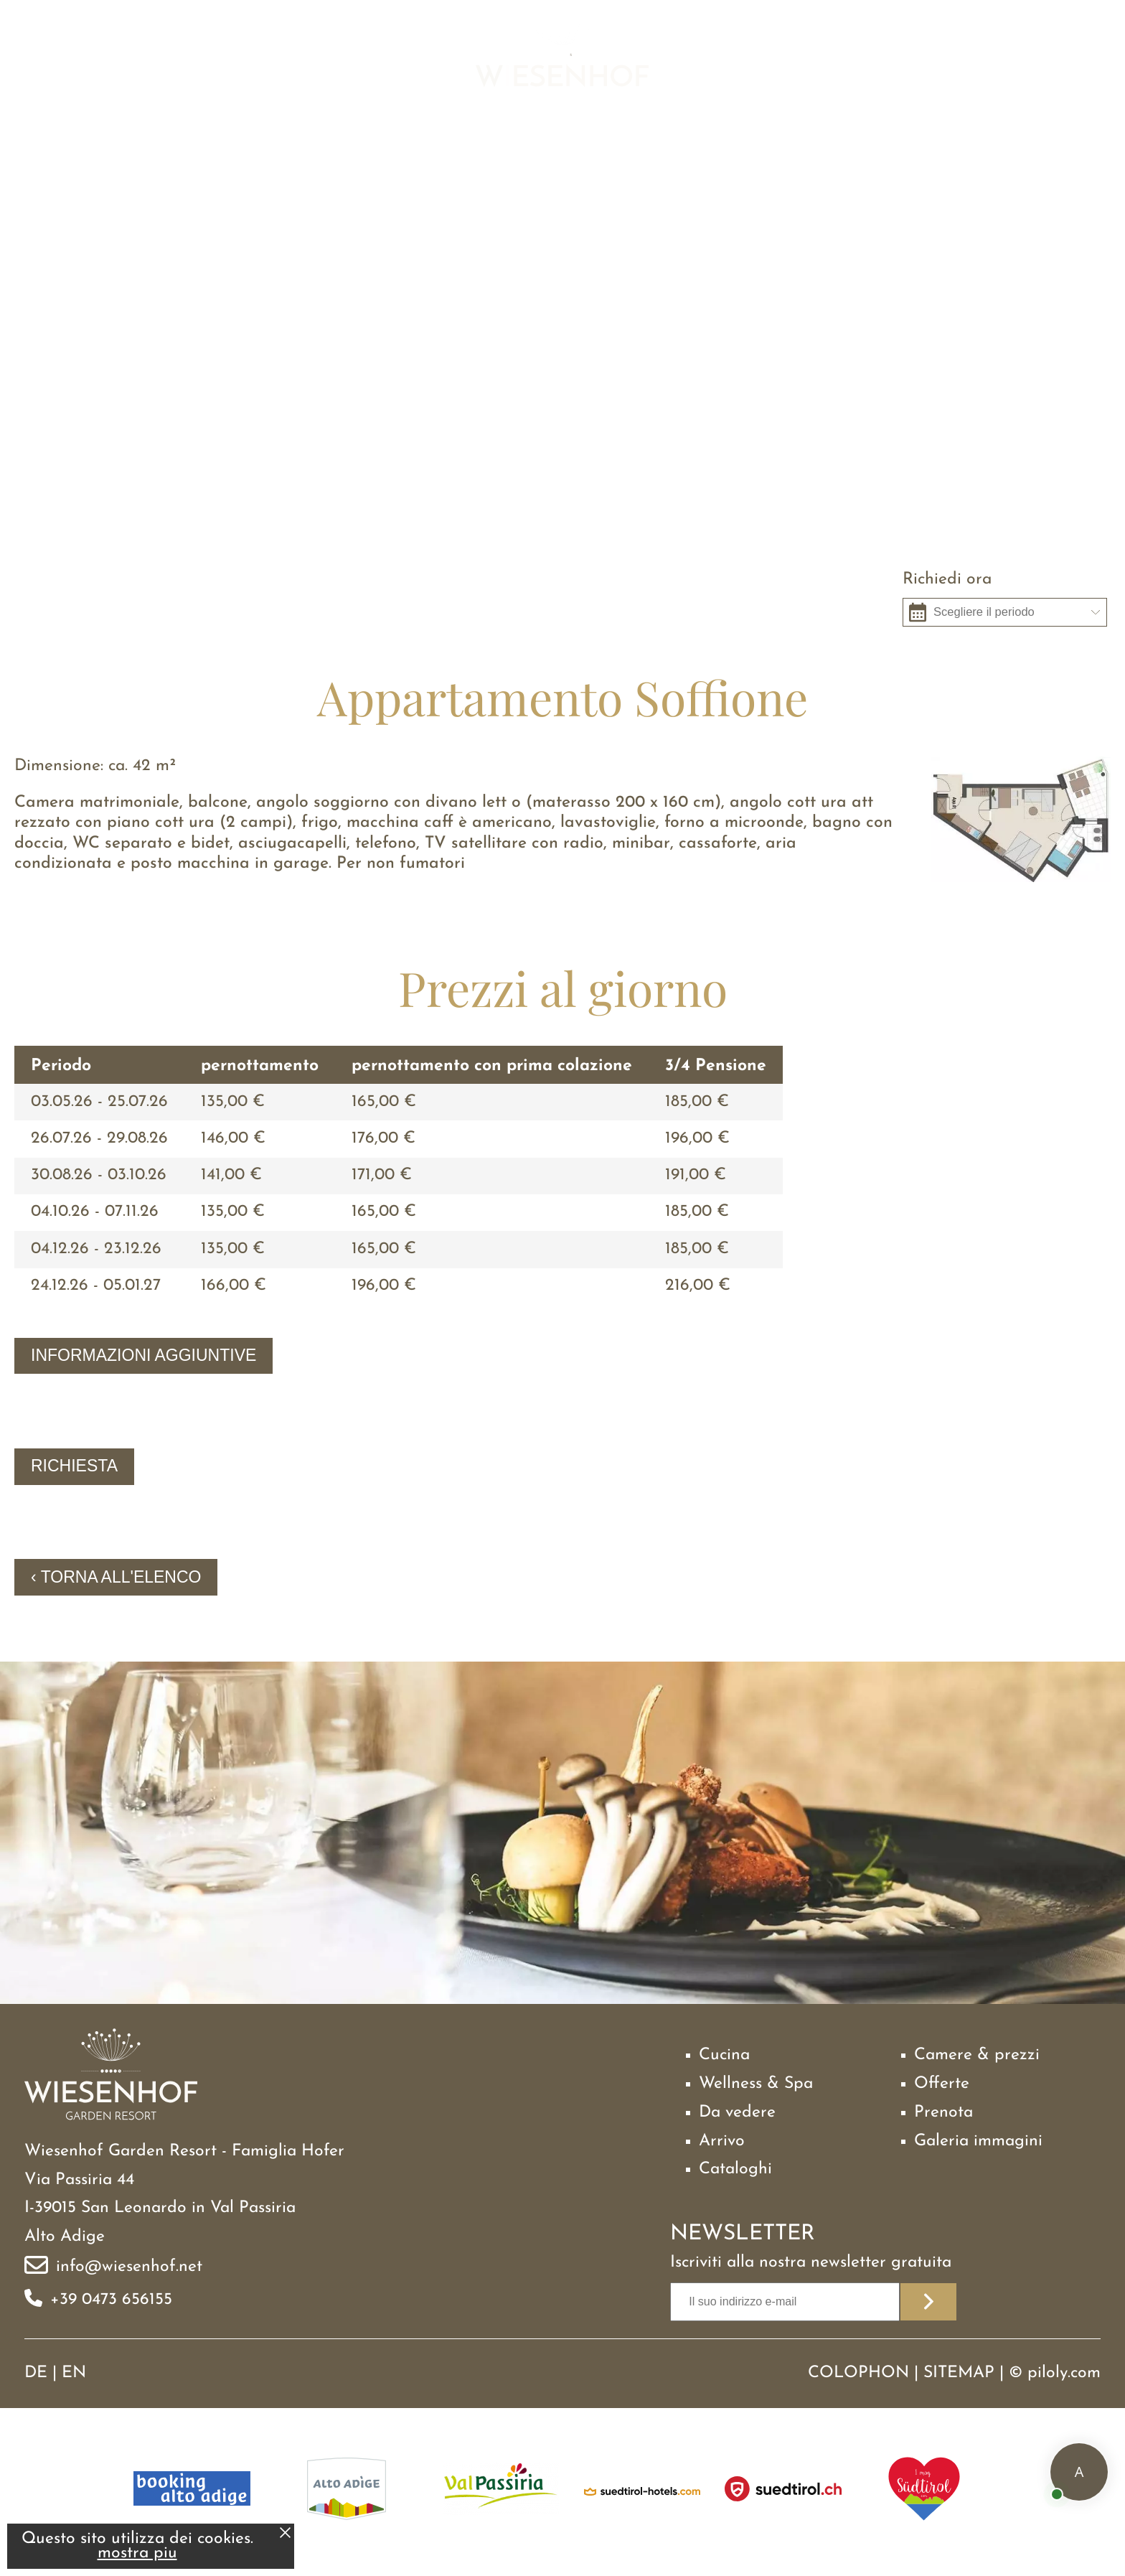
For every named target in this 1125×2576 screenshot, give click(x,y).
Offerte (941, 2084)
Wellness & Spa (756, 2084)
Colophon (858, 2373)
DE (35, 2373)
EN (74, 2373)
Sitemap (958, 2373)
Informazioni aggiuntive (143, 1355)
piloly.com (1064, 2373)
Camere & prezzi (977, 2055)
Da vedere (737, 2112)
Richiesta (74, 1465)
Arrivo (722, 2141)
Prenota (943, 2112)
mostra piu (137, 2553)
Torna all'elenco (121, 1577)
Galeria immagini (978, 2141)
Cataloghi (735, 2169)
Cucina (724, 2055)
